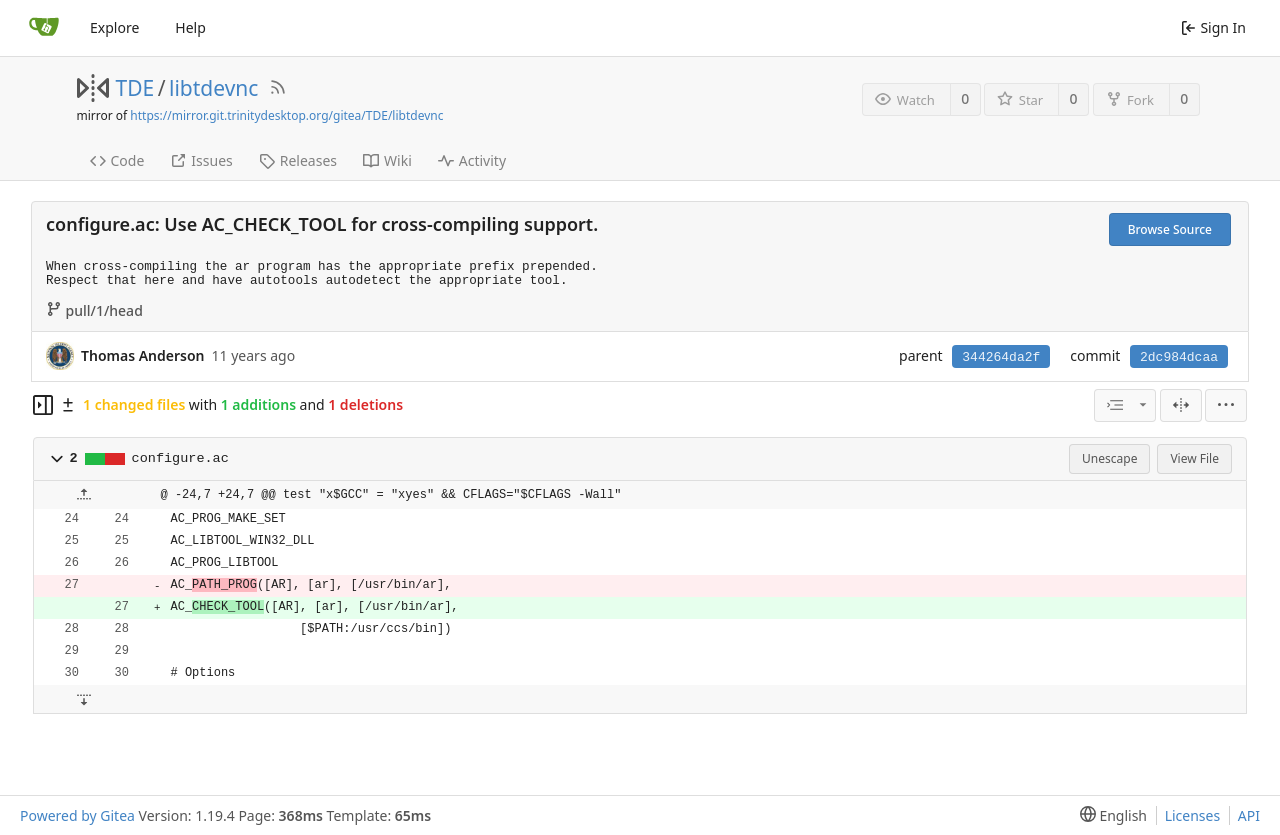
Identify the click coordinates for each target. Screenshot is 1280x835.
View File (1194, 458)
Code (117, 160)
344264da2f (1001, 357)
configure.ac (180, 458)
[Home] (44, 28)
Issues (201, 160)
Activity (472, 160)
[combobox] (1125, 405)
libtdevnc (213, 88)
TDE (135, 88)
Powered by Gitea (77, 815)
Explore (114, 27)
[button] (57, 459)
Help (190, 27)
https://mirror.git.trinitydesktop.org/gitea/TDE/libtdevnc (286, 115)
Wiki (387, 160)
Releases (298, 160)
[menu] (1226, 405)
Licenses (1193, 815)
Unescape (1109, 458)
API (1249, 815)
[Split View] (1181, 405)
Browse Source (1170, 229)
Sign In (1213, 27)
